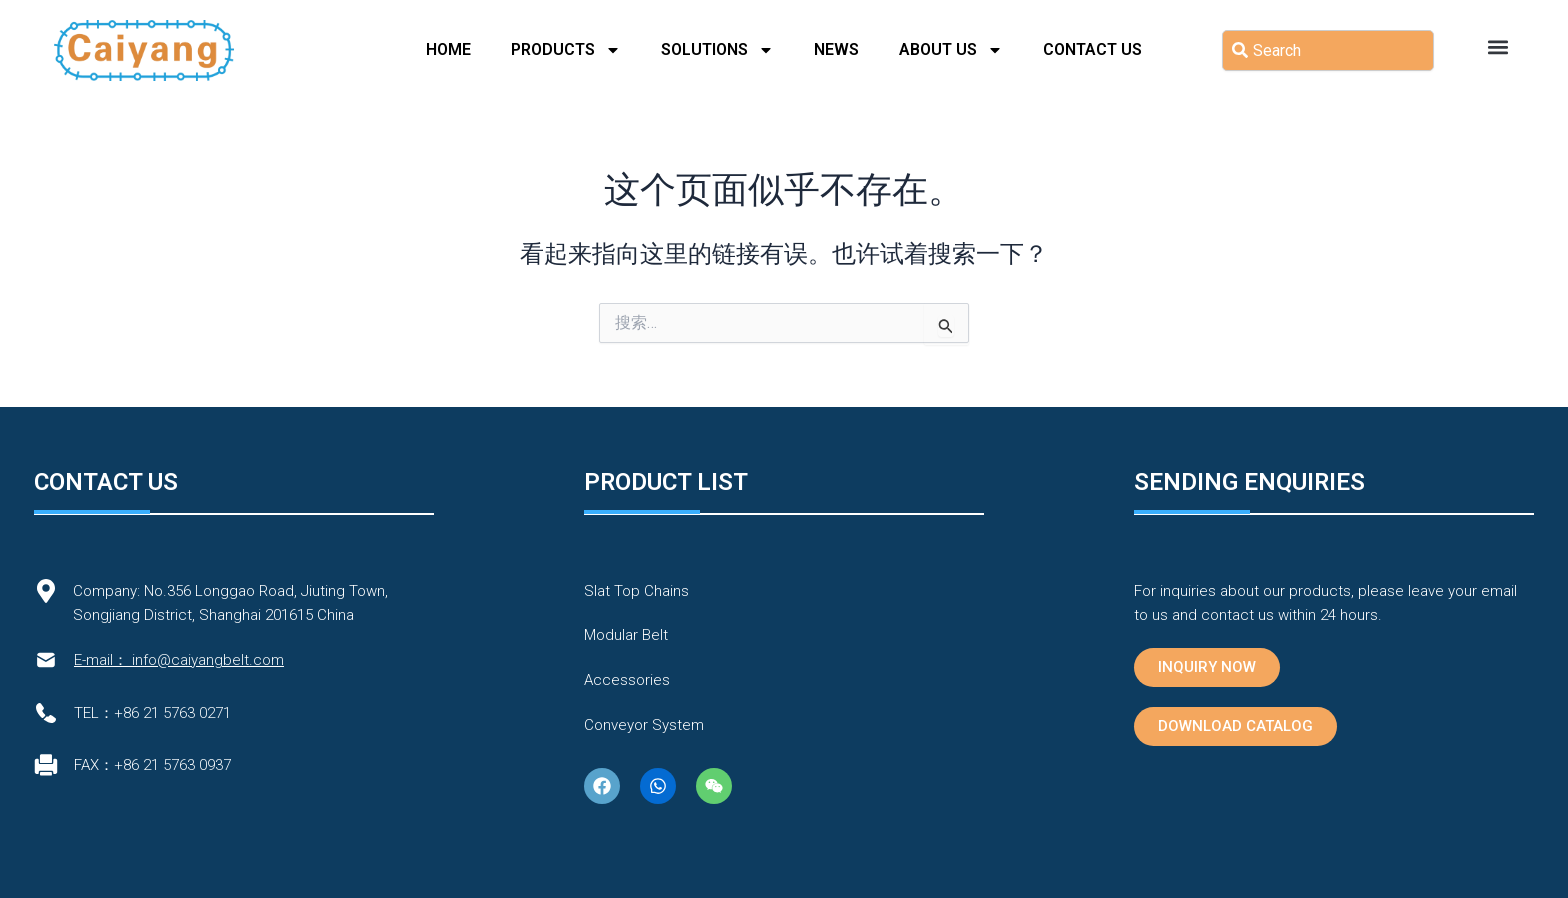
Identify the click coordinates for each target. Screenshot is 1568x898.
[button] (1497, 46)
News (836, 49)
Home (448, 49)
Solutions (717, 50)
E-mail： (101, 660)
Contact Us (1092, 49)
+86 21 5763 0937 (172, 765)
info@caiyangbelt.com (208, 660)
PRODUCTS (566, 50)
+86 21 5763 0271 (172, 713)
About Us (951, 50)
